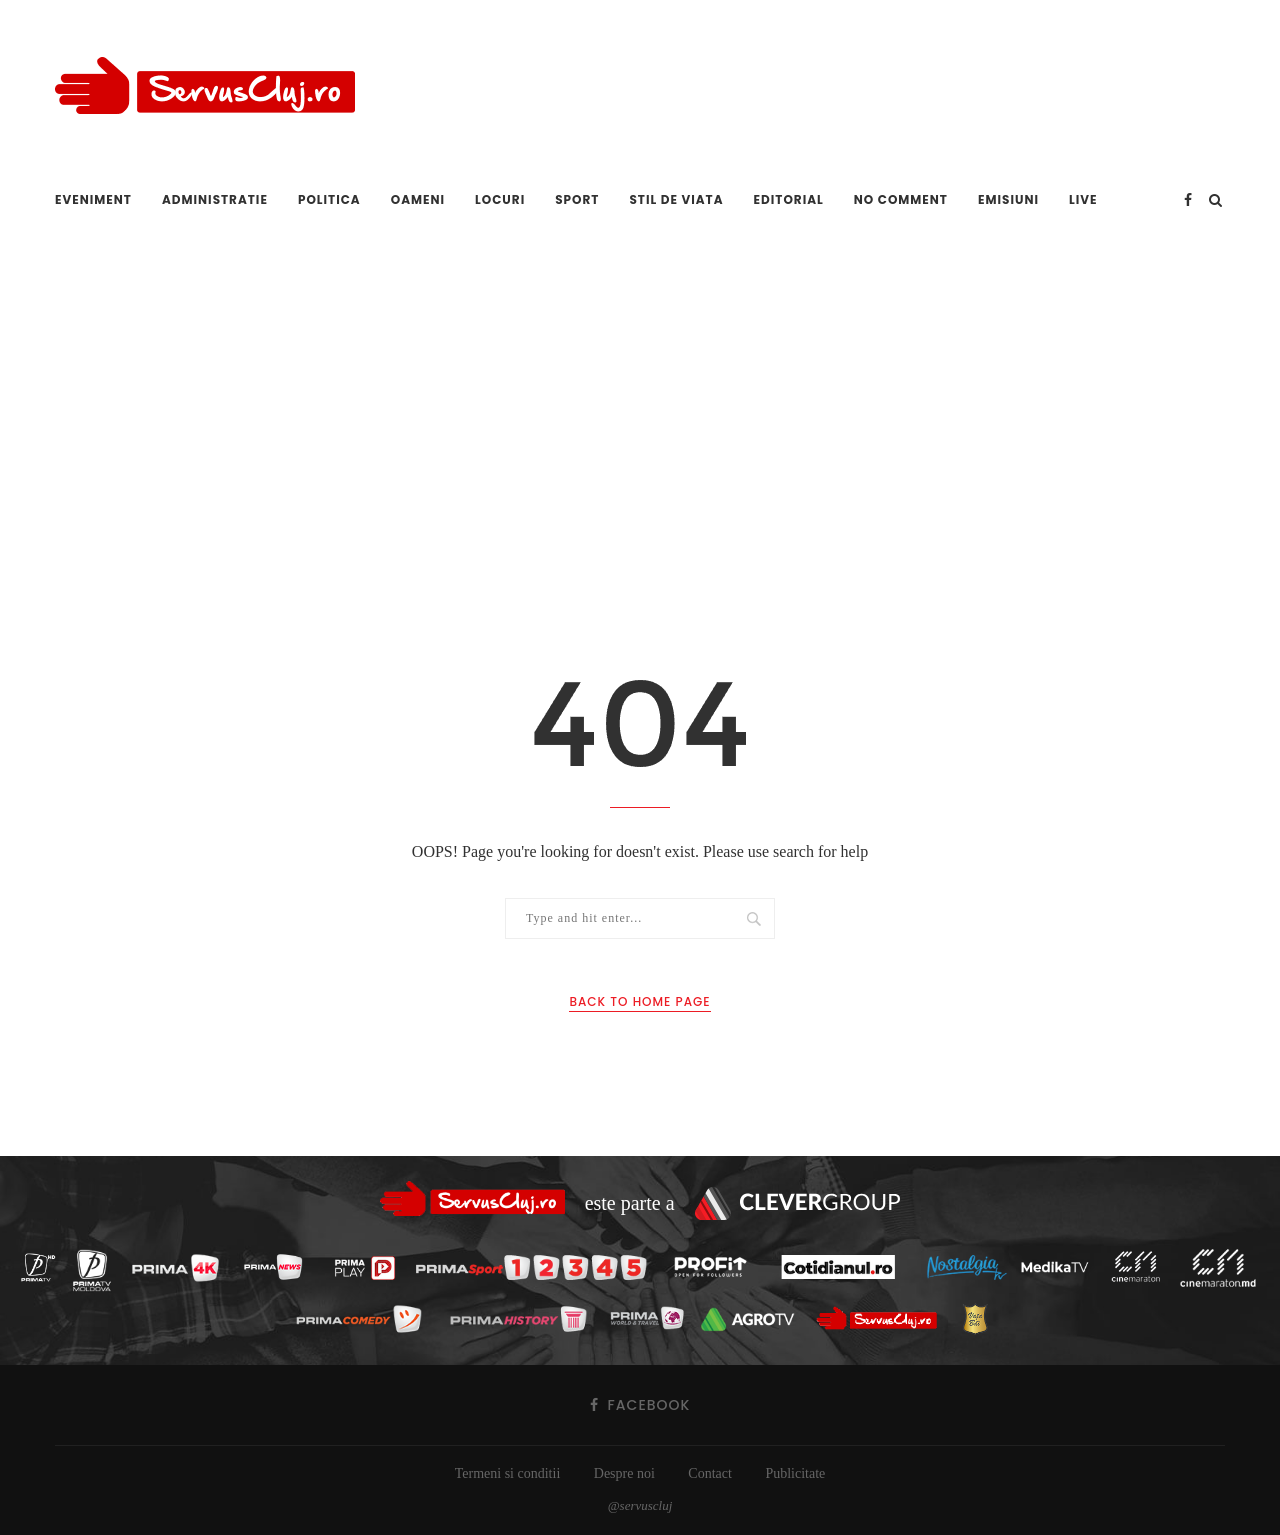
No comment (901, 199)
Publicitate (795, 1473)
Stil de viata (676, 199)
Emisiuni (1008, 199)
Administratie (215, 199)
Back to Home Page (639, 1001)
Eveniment (93, 199)
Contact (710, 1473)
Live (1083, 199)
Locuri (500, 199)
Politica (329, 199)
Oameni (418, 199)
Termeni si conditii (508, 1473)
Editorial (789, 199)
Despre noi (624, 1473)
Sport (577, 199)
